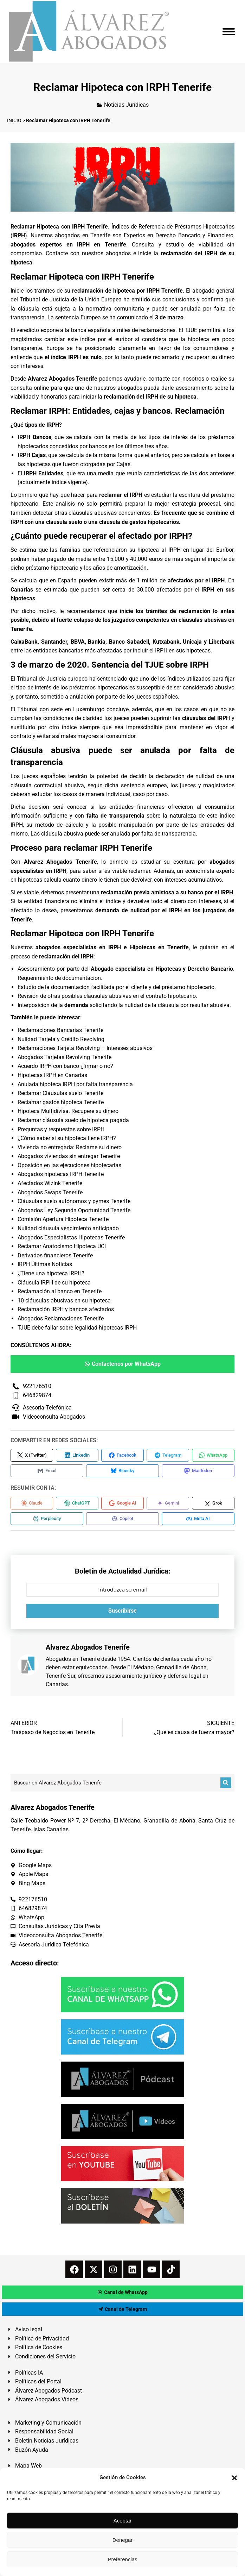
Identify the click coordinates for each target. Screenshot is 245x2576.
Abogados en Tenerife (73, 1659)
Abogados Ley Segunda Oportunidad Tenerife (74, 1210)
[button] (234, 2477)
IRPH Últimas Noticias (45, 1264)
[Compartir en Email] (47, 1470)
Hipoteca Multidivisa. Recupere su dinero (68, 1111)
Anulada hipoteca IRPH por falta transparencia (75, 1084)
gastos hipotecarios (154, 522)
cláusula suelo (64, 522)
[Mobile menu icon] (228, 31)
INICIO (14, 120)
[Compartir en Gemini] (168, 1503)
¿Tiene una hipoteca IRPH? (51, 1273)
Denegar (122, 2540)
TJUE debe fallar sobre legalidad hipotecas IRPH (77, 1327)
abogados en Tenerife (82, 235)
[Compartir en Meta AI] (198, 1518)
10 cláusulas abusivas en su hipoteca (64, 1300)
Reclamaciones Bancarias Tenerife (60, 1030)
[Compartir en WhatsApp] (213, 1455)
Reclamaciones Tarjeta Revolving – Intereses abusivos (85, 1048)
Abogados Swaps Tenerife (50, 1192)
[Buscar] (225, 1782)
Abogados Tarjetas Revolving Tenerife (64, 1057)
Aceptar (123, 2521)
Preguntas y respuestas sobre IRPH (61, 1129)
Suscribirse (122, 1610)
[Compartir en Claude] (32, 1503)
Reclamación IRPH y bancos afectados (66, 1309)
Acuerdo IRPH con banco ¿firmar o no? (65, 1066)
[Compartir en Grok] (213, 1503)
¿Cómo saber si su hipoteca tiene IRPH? (67, 1138)
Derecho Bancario (210, 968)
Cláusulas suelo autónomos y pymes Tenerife (74, 1201)
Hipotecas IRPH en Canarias (52, 1075)
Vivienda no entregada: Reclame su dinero (70, 1147)
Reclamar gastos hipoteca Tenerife (61, 1102)
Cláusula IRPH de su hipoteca (54, 1282)
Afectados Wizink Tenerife (50, 1183)
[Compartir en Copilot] (122, 1518)
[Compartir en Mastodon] (198, 1470)
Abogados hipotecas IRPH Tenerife (61, 1174)
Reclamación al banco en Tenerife (60, 1291)
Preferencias (122, 2559)
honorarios (53, 396)
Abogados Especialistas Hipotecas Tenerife (71, 1237)
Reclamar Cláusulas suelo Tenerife (60, 1093)
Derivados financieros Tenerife (55, 1255)
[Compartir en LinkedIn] (77, 1455)
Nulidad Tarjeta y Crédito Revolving (61, 1039)
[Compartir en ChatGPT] (77, 1503)
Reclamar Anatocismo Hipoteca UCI (62, 1246)
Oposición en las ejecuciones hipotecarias (69, 1165)
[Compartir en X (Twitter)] (32, 1455)
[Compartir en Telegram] (168, 1455)
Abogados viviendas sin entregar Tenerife (69, 1156)
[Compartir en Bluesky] (122, 1470)
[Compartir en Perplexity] (47, 1518)
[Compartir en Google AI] (122, 1503)
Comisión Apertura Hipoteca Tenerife (63, 1219)
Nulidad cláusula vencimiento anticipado (68, 1228)
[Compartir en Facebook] (122, 1455)
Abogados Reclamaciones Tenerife (61, 1318)
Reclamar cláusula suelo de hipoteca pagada (73, 1120)
